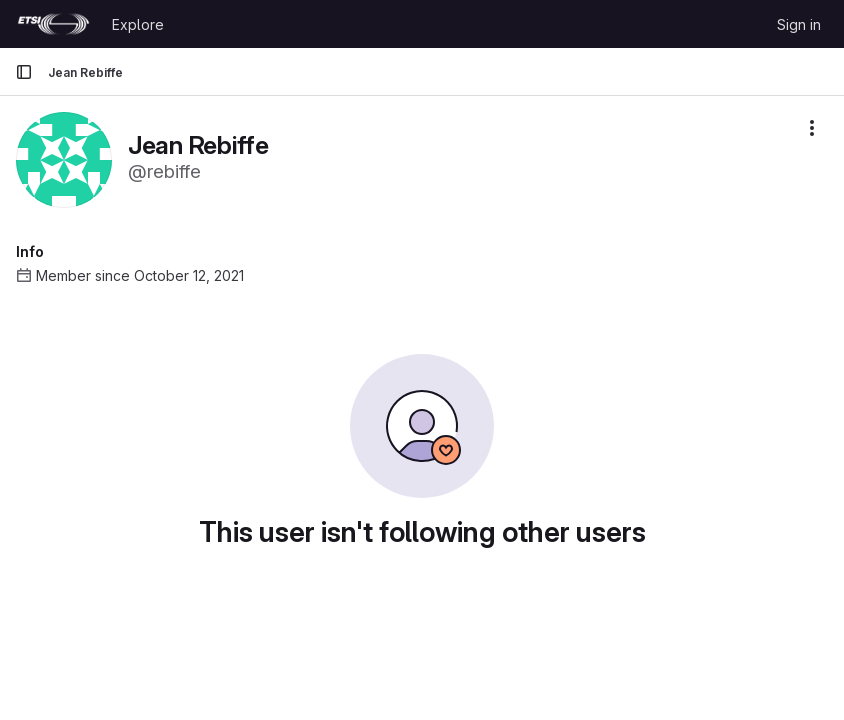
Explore (138, 24)
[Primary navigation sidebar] (24, 72)
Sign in (799, 24)
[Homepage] (53, 24)
